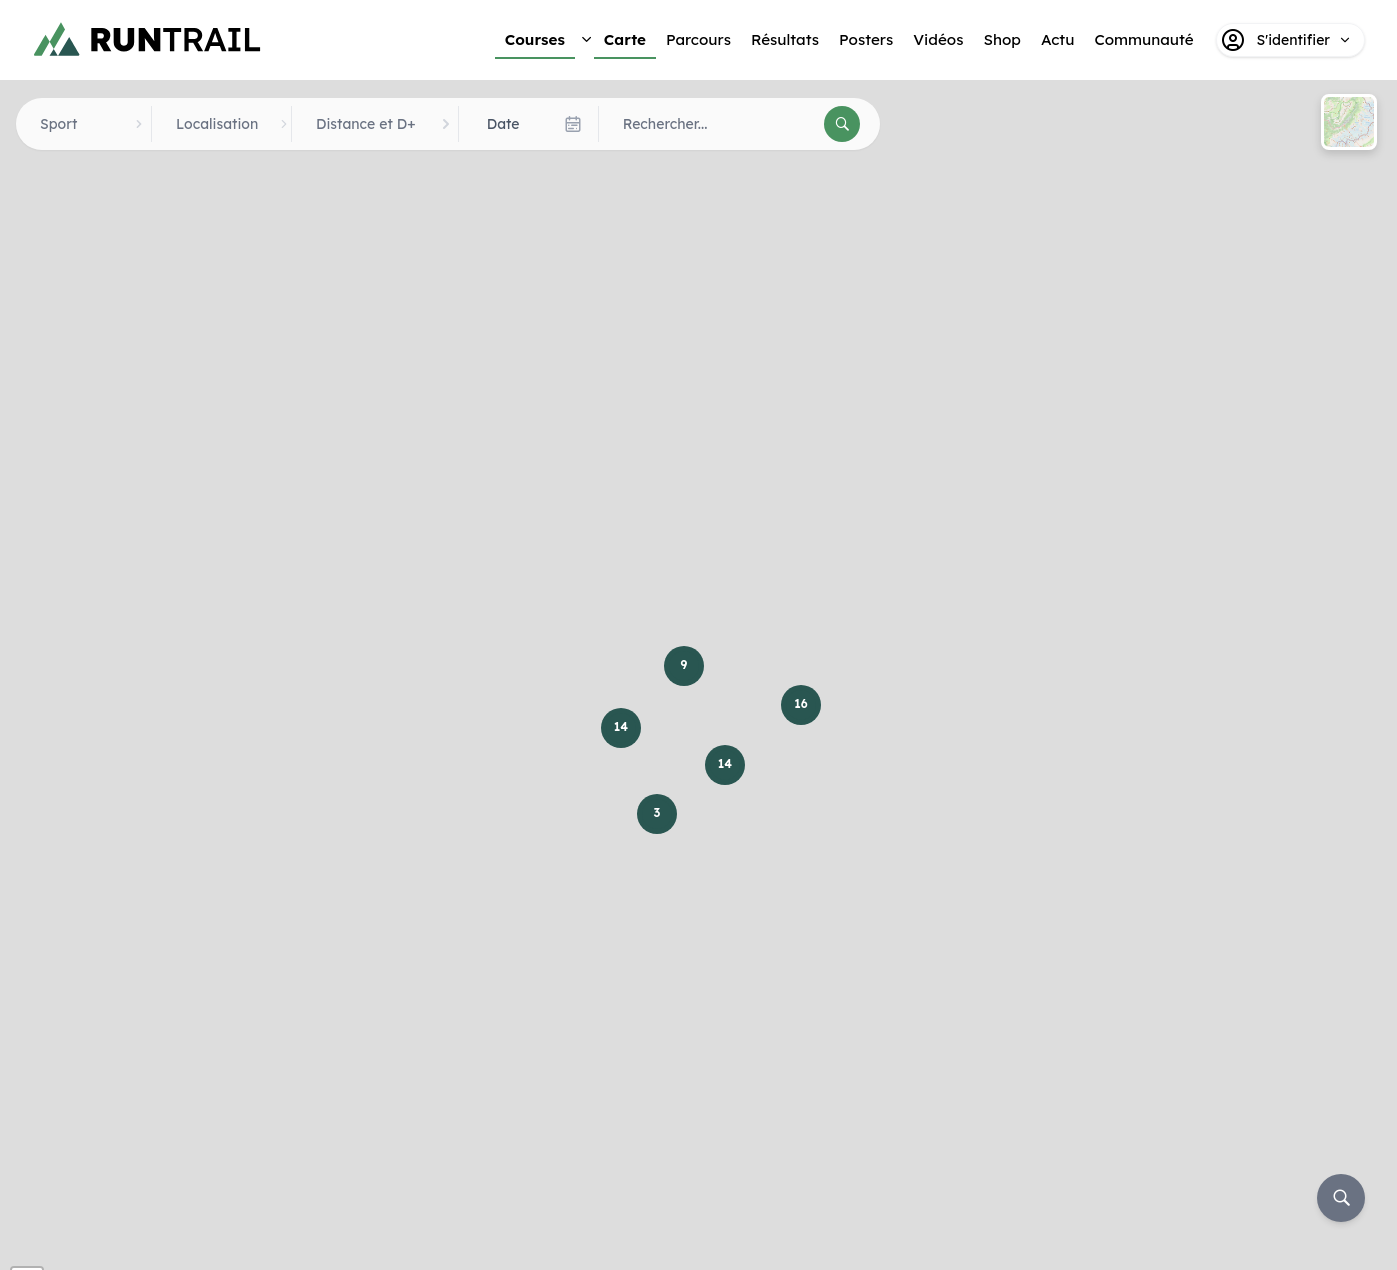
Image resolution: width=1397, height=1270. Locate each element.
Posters (866, 39)
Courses (535, 39)
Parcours (698, 39)
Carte (625, 39)
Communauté (1143, 39)
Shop (1001, 39)
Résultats (785, 39)
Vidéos (938, 39)
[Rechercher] (842, 124)
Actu (1057, 39)
